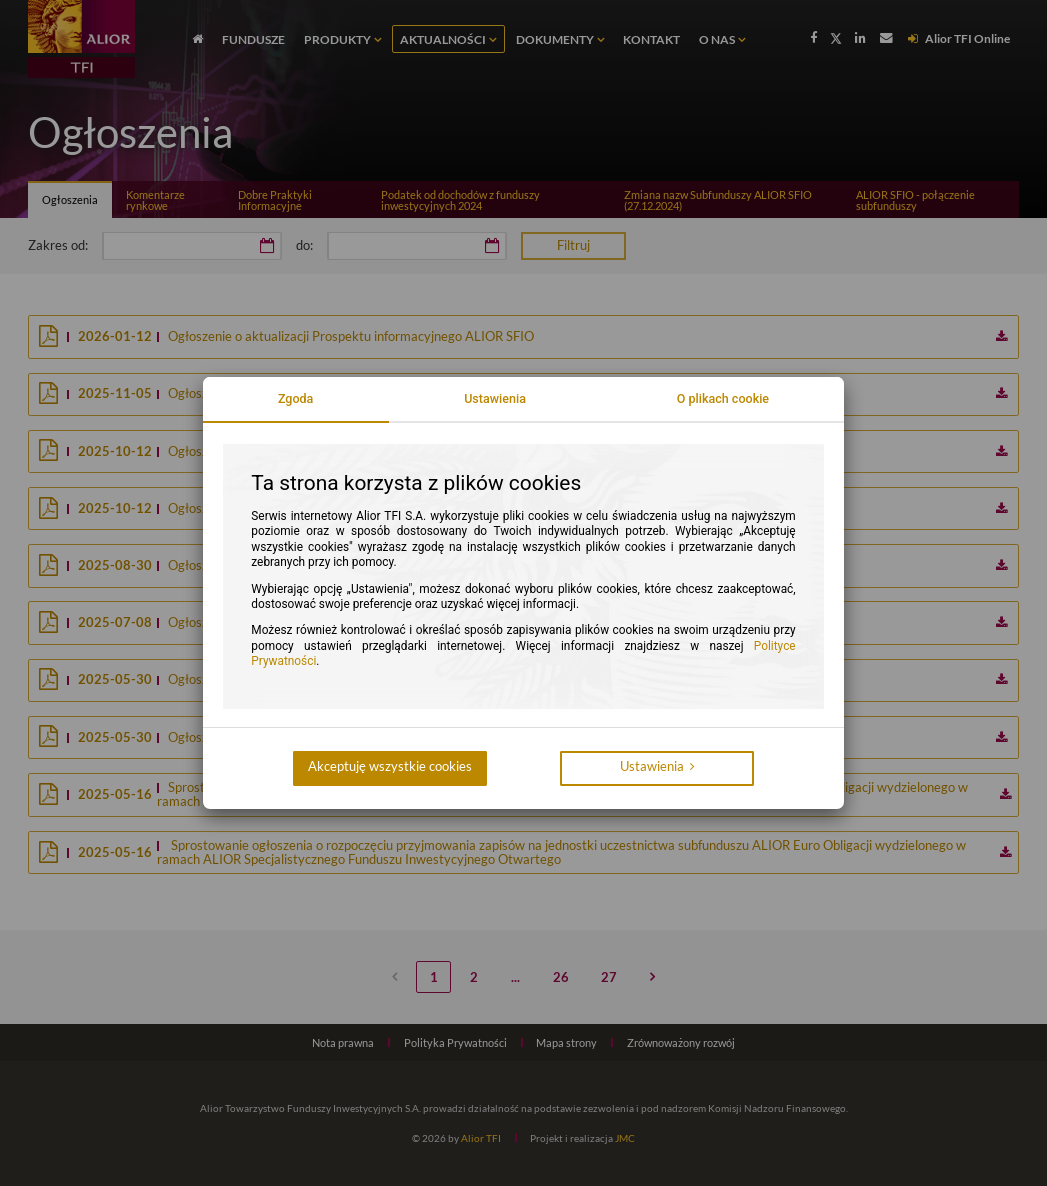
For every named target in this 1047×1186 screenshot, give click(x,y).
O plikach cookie (723, 398)
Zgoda (296, 398)
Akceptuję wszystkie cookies (390, 766)
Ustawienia (495, 398)
